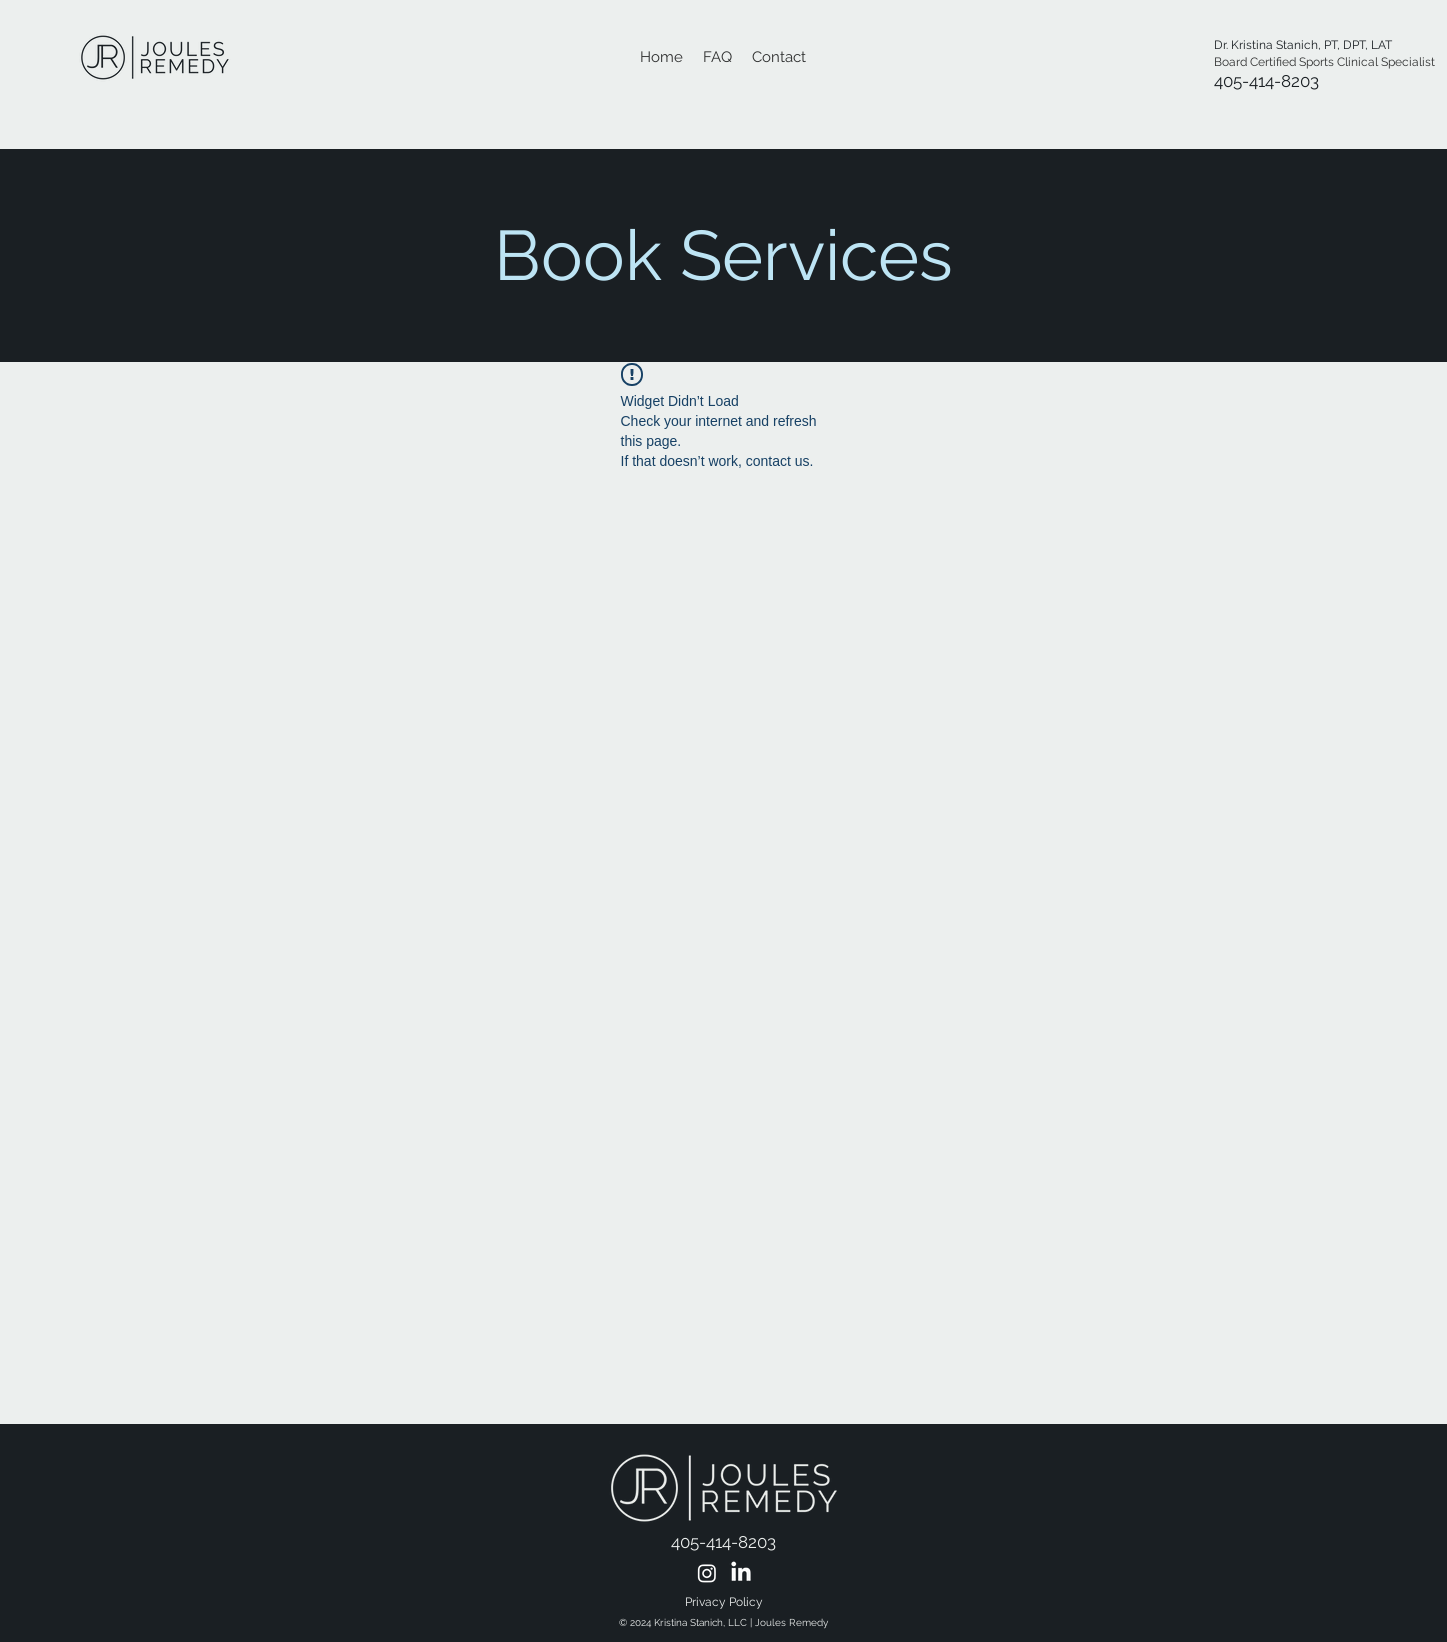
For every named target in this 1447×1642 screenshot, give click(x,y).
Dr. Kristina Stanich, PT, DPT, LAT (1304, 45)
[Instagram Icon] (707, 1573)
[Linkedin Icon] (741, 1573)
